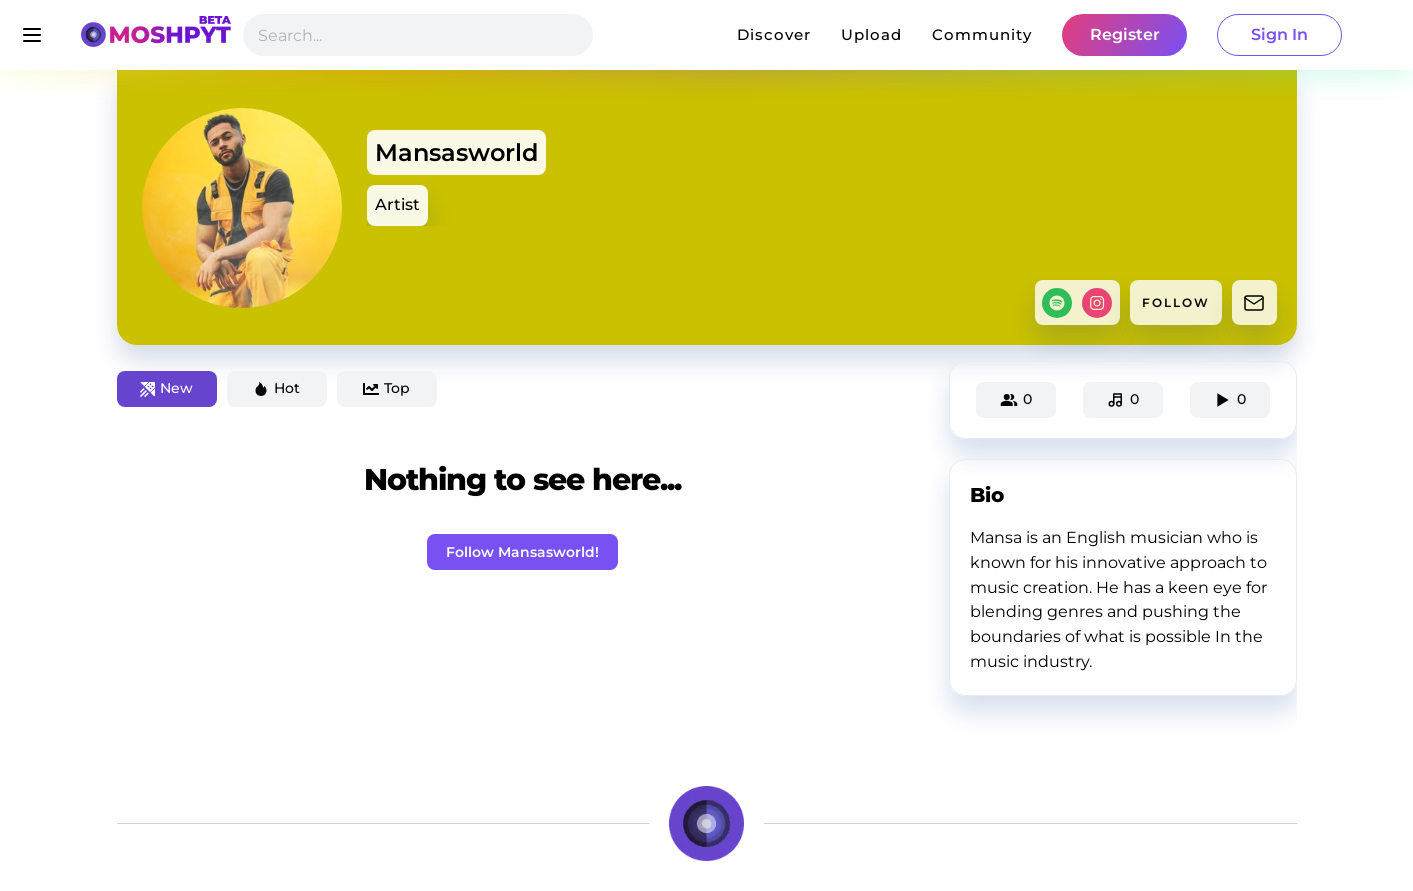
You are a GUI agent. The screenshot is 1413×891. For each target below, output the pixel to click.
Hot (276, 388)
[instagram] (1097, 303)
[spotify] (1057, 303)
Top (386, 388)
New (166, 388)
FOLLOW (1176, 302)
